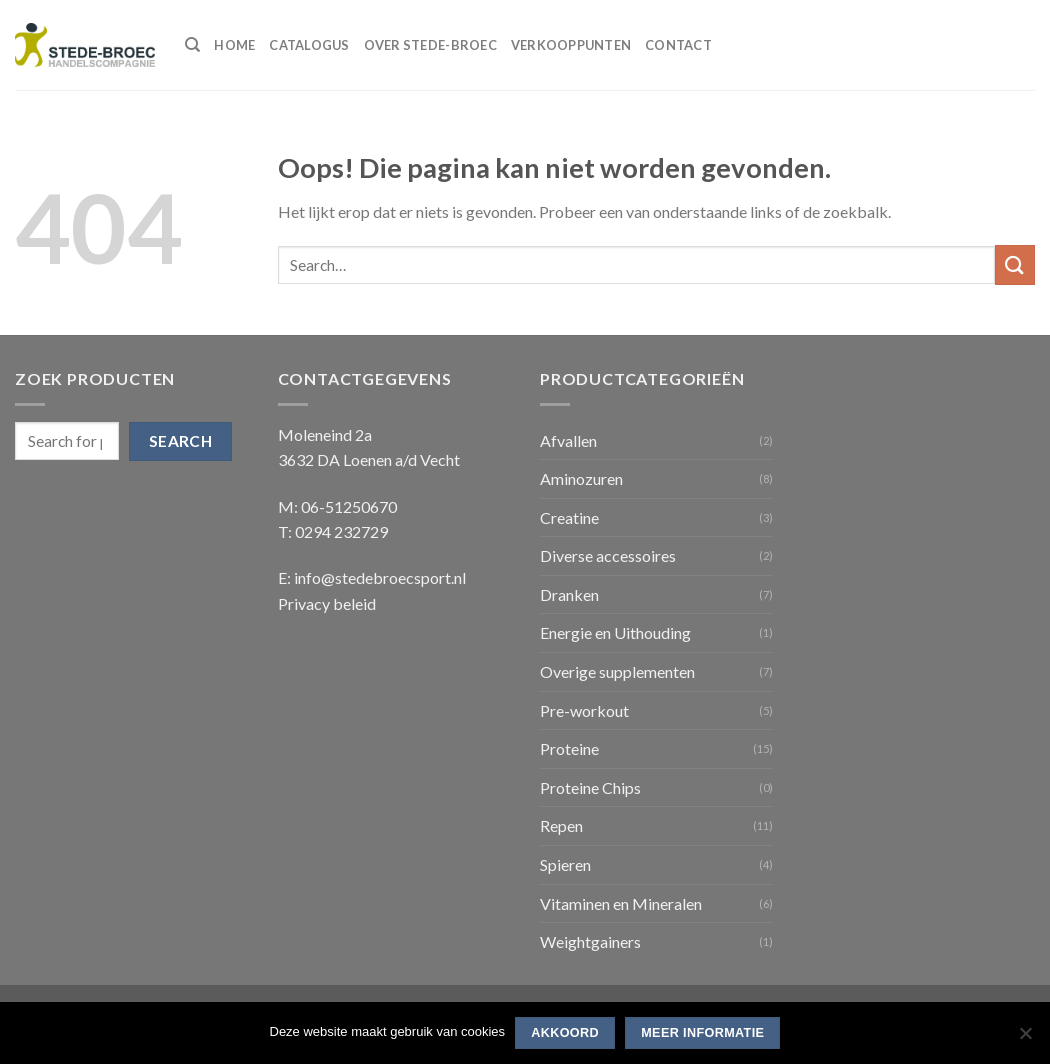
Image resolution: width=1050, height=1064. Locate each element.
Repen (561, 825)
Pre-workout (584, 710)
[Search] (192, 45)
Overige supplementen (617, 671)
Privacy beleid (327, 603)
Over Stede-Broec (430, 45)
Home (234, 45)
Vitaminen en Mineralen (621, 903)
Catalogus (309, 45)
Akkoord (565, 1033)
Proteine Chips (590, 787)
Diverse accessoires (608, 555)
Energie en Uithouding (615, 632)
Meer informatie (702, 1033)
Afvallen (568, 440)
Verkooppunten (571, 45)
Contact (678, 45)
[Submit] (1015, 264)
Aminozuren (581, 478)
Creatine (569, 517)
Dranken (569, 594)
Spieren (565, 864)
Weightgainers (590, 941)
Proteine (569, 748)
